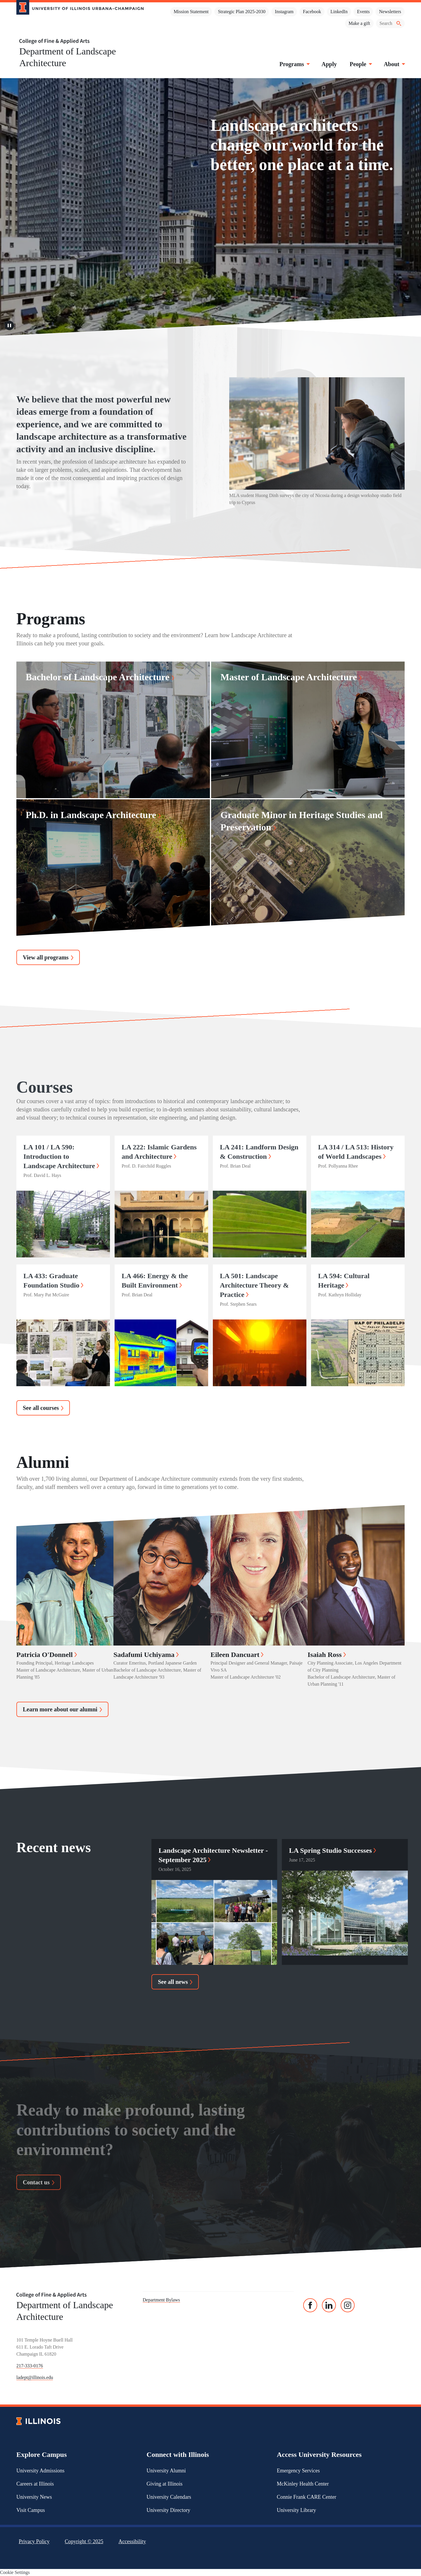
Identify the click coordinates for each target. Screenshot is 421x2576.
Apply (329, 64)
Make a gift (359, 23)
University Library (296, 2510)
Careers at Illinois (35, 2484)
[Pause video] (9, 326)
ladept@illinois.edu (34, 2377)
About (394, 64)
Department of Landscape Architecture (67, 57)
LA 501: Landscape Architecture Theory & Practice (254, 1285)
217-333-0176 (29, 2365)
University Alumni (166, 2471)
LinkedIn (339, 11)
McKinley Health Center (303, 2484)
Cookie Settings (15, 2572)
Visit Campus (30, 2510)
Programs (294, 64)
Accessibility (132, 2541)
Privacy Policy (34, 2541)
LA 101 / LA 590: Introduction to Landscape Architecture (61, 1156)
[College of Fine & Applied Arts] (77, 41)
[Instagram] (348, 2305)
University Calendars (168, 2497)
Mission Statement (191, 11)
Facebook (312, 11)
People (360, 64)
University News (34, 2497)
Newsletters (390, 11)
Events (363, 11)
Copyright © (84, 2541)
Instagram (284, 11)
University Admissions (40, 2471)
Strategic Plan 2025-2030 (241, 11)
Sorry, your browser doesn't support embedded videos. (210, 207)
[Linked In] (329, 2305)
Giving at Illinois (164, 2484)
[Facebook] (310, 2305)
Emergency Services (298, 2471)
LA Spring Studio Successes (332, 1850)
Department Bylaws (161, 2299)
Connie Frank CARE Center (306, 2497)
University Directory (168, 2510)
